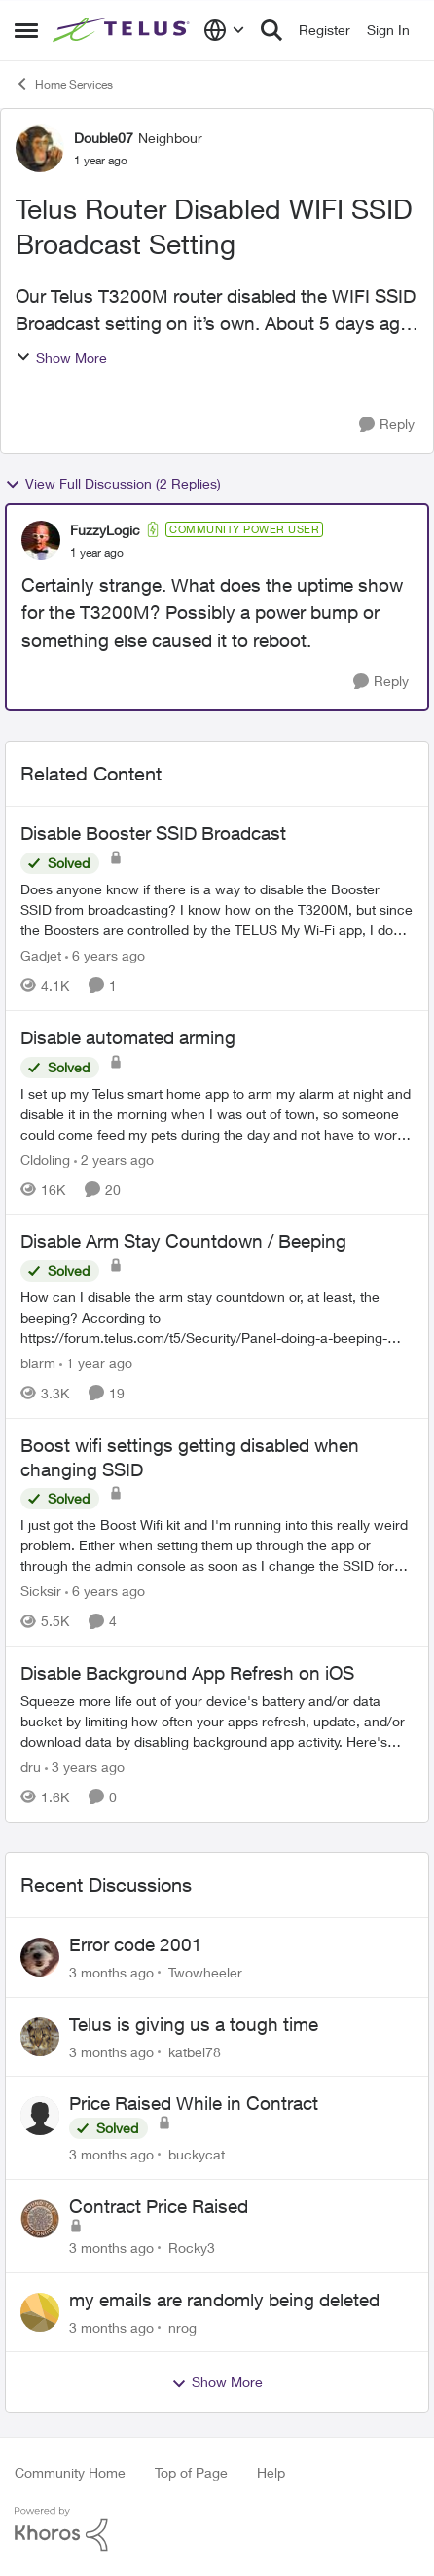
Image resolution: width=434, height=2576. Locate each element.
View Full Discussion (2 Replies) (113, 483)
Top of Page (191, 2472)
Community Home (70, 2472)
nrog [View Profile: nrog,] (182, 2326)
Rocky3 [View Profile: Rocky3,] (191, 2247)
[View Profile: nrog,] (39, 2312)
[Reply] (386, 425)
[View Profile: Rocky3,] (39, 2218)
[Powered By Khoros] (217, 2529)
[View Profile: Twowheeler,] (39, 1957)
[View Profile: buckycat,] (39, 2115)
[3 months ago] (111, 1972)
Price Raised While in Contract (193, 2103)
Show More (61, 357)
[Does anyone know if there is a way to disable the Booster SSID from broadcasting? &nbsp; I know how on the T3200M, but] (217, 909)
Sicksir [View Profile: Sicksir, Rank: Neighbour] (40, 1590)
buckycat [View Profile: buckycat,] (196, 2154)
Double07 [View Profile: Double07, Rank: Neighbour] (103, 137)
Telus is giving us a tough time (193, 2024)
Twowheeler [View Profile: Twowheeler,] (205, 1972)
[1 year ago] (95, 1363)
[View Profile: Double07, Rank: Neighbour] (40, 148)
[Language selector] (224, 30)
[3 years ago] (85, 1767)
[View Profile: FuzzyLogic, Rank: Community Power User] (40, 540)
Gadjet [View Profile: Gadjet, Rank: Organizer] (40, 955)
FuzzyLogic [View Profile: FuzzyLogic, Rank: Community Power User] (105, 530)
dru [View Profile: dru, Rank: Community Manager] (30, 1767)
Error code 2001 (135, 1944)
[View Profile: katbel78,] (39, 2036)
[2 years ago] (114, 1158)
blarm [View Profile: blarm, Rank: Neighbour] (37, 1363)
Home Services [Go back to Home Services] (64, 83)
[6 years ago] (105, 955)
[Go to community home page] (123, 31)
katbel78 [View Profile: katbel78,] (194, 2051)
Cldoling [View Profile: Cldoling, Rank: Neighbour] (45, 1158)
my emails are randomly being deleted (224, 2299)
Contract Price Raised (158, 2206)
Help (271, 2472)
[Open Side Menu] (26, 30)
